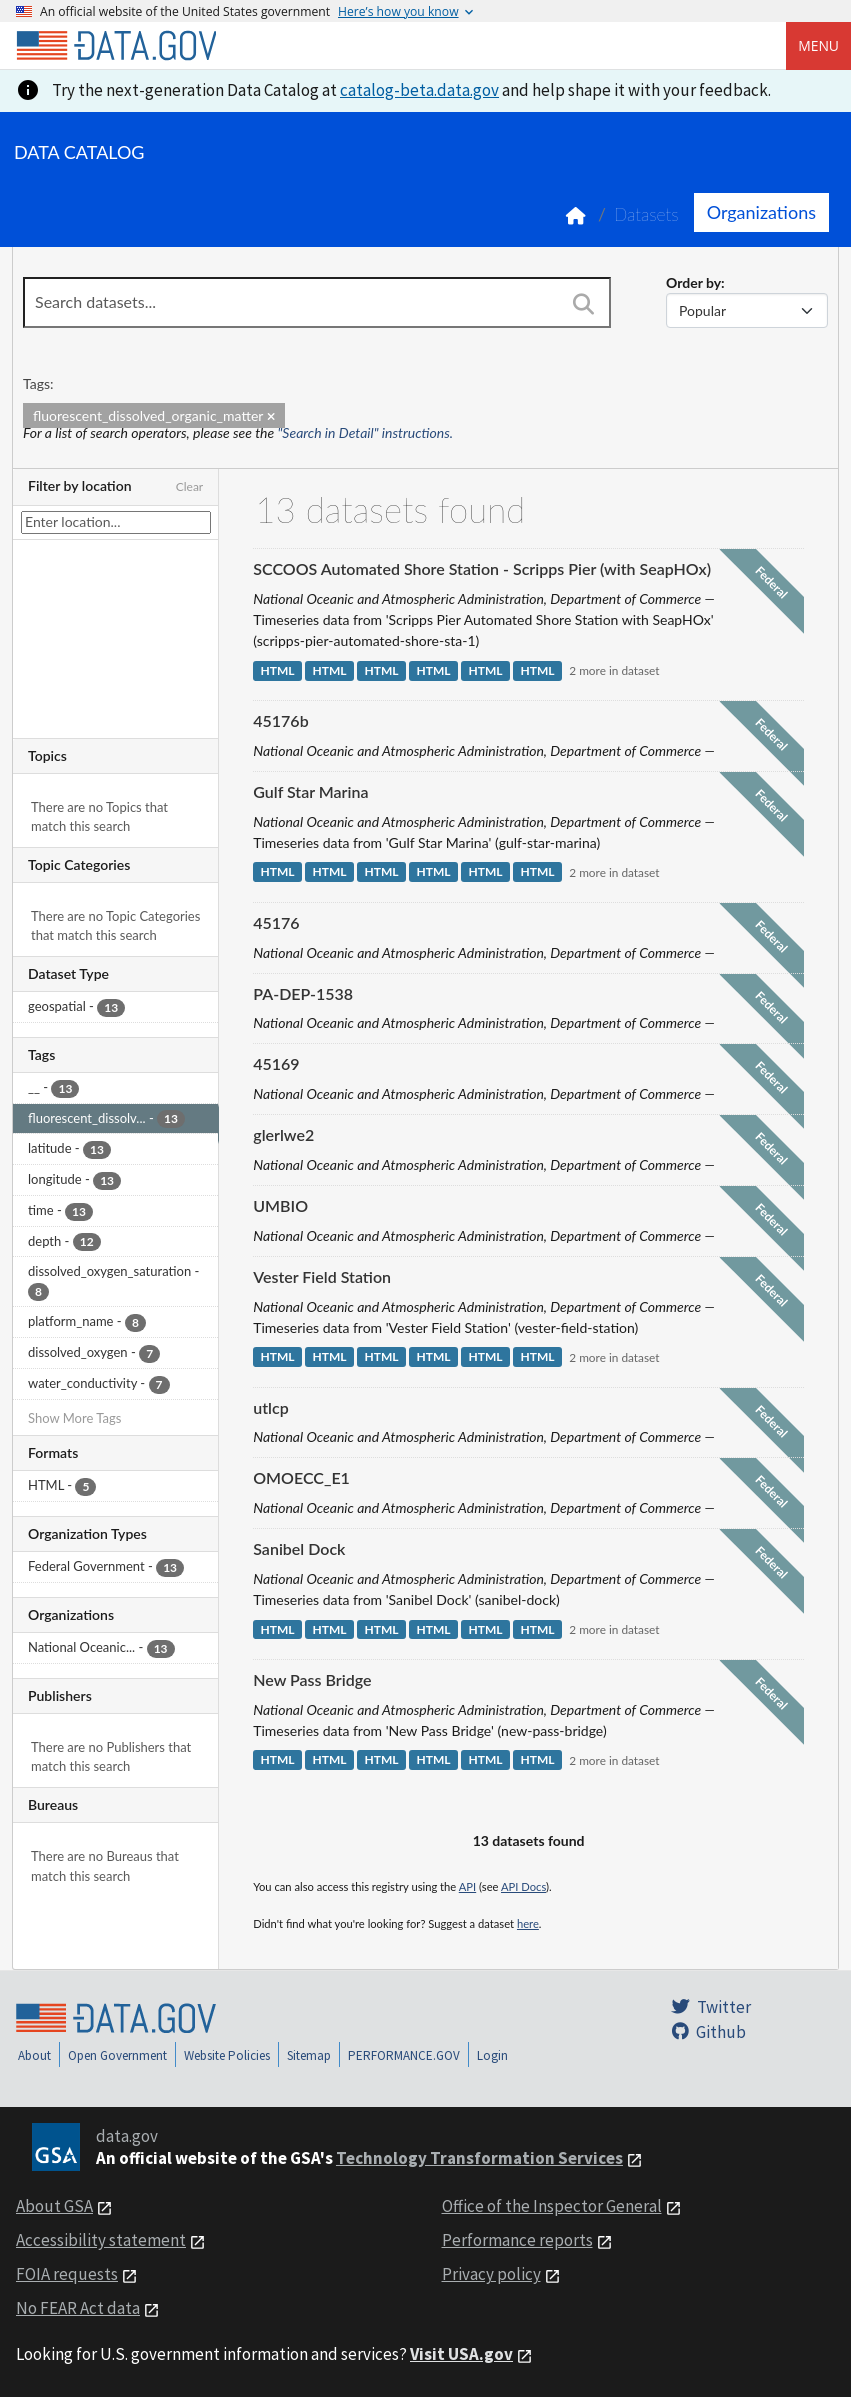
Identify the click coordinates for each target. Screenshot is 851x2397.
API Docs (523, 1886)
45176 (276, 922)
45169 (276, 1063)
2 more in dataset (614, 670)
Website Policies (227, 2055)
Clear (190, 486)
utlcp (270, 1407)
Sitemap (309, 2055)
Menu (818, 45)
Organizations (761, 212)
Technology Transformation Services (479, 2158)
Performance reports (517, 2240)
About (34, 2055)
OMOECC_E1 (301, 1477)
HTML (277, 670)
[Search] (584, 304)
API (467, 1886)
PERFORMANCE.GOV (404, 2055)
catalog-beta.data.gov (419, 90)
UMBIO (280, 1205)
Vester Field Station (322, 1276)
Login (492, 2055)
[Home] (116, 46)
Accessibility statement (101, 2240)
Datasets (646, 214)
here (528, 1923)
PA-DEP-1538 (303, 993)
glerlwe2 (283, 1134)
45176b (280, 720)
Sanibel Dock (299, 1548)
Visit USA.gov (461, 2354)
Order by (693, 282)
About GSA (54, 2206)
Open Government (117, 2055)
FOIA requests (67, 2274)
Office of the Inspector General (552, 2206)
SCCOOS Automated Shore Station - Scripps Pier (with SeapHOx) (482, 568)
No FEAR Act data (78, 2308)
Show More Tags (74, 1418)
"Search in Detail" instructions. (366, 432)
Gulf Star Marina (310, 791)
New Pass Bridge (312, 1679)
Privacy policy (491, 2274)
